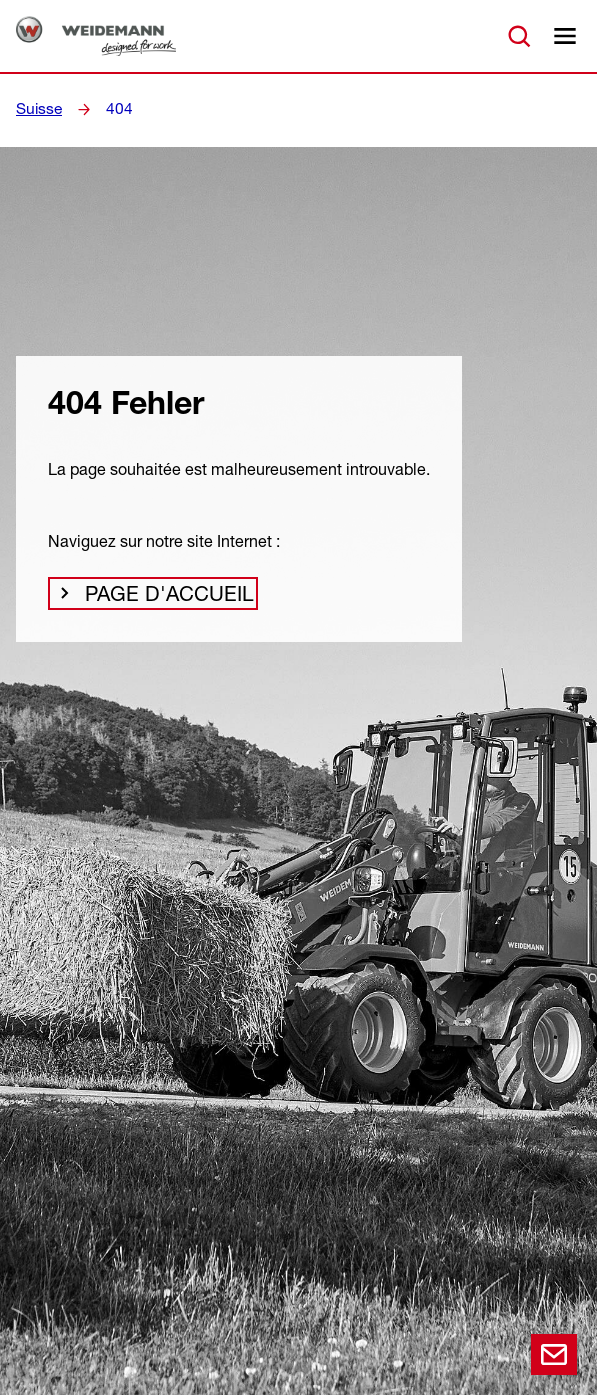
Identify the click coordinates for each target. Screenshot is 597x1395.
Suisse (37, 109)
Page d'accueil (154, 599)
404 (114, 109)
